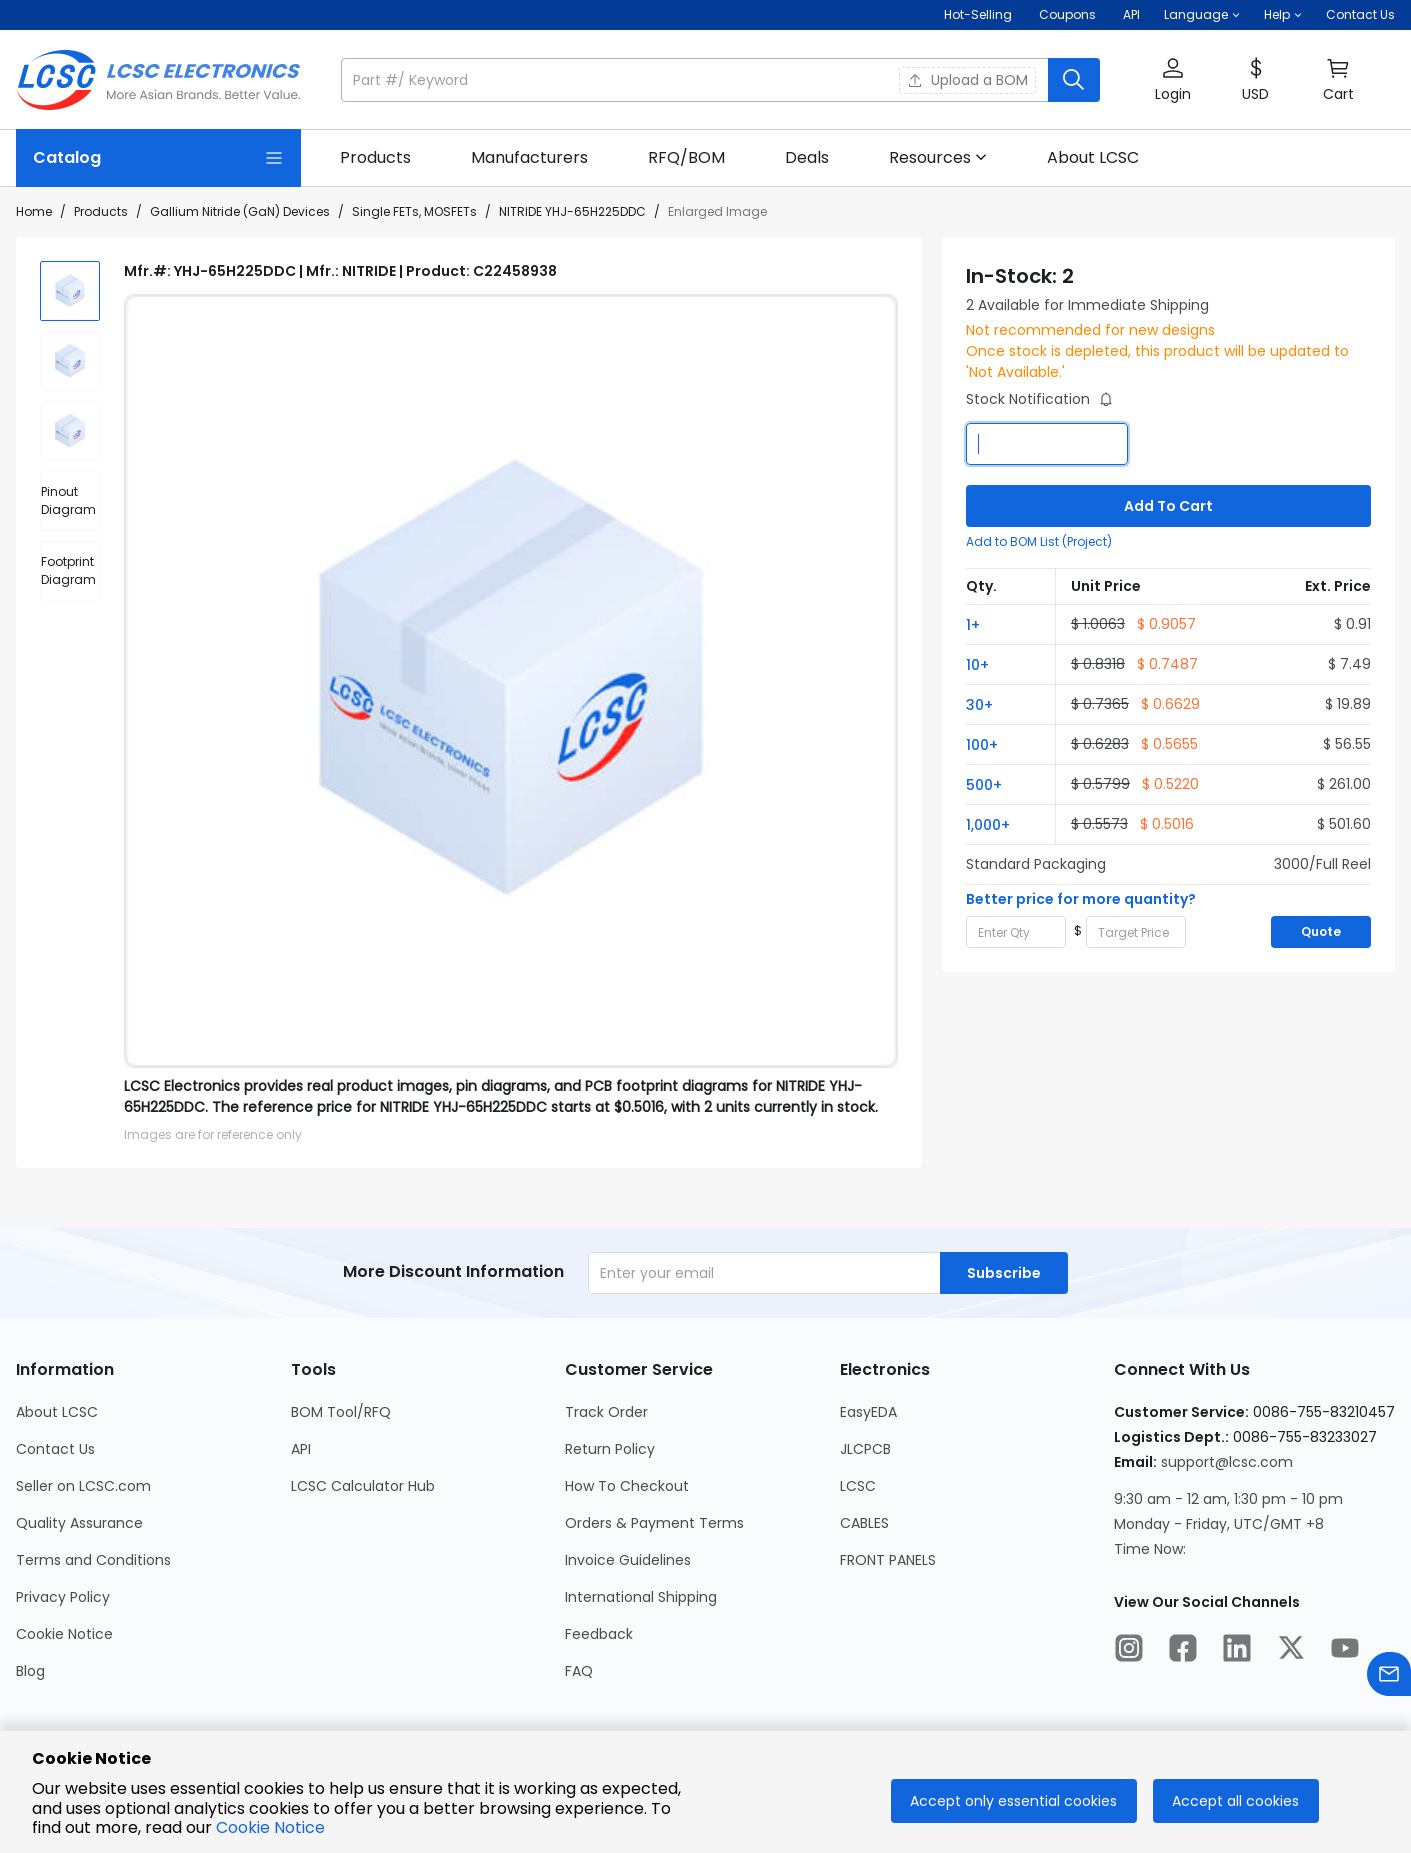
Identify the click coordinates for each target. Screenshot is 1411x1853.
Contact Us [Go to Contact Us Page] (55, 1449)
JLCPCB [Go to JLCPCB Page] (865, 1449)
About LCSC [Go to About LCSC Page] (57, 1412)
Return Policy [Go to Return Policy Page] (610, 1449)
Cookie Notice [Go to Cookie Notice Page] (64, 1634)
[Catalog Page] (158, 158)
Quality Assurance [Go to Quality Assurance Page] (79, 1523)
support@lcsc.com (1227, 1462)
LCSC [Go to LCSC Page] (858, 1486)
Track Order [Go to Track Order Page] (606, 1412)
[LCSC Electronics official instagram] (1129, 1651)
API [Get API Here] (1131, 14)
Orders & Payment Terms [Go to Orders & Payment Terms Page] (654, 1523)
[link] (375, 158)
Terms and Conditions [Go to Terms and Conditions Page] (93, 1560)
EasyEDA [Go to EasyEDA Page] (868, 1412)
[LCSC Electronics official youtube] (1345, 1651)
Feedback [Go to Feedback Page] (599, 1634)
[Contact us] (1389, 1677)
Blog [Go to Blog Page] (30, 1671)
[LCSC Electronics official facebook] (1183, 1651)
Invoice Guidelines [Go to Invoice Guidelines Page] (628, 1560)
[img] (70, 291)
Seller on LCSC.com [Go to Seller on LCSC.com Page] (83, 1486)
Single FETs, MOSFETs (414, 211)
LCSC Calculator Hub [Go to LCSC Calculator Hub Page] (363, 1486)
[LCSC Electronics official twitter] (1291, 1651)
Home (34, 211)
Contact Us (1360, 14)
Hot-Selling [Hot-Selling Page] (979, 14)
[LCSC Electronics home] (158, 80)
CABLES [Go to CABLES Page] (864, 1523)
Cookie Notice (270, 1827)
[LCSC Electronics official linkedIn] (1237, 1651)
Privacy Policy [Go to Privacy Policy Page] (63, 1597)
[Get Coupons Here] (1067, 15)
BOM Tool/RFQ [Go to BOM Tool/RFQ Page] (341, 1412)
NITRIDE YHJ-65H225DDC (572, 211)
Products (101, 211)
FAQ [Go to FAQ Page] (579, 1671)
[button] (1202, 15)
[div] (70, 501)
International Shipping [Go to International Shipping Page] (641, 1597)
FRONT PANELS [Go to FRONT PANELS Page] (888, 1560)
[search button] (1074, 80)
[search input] (696, 80)
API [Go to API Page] (301, 1449)
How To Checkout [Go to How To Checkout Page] (627, 1486)
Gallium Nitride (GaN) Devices (240, 211)
